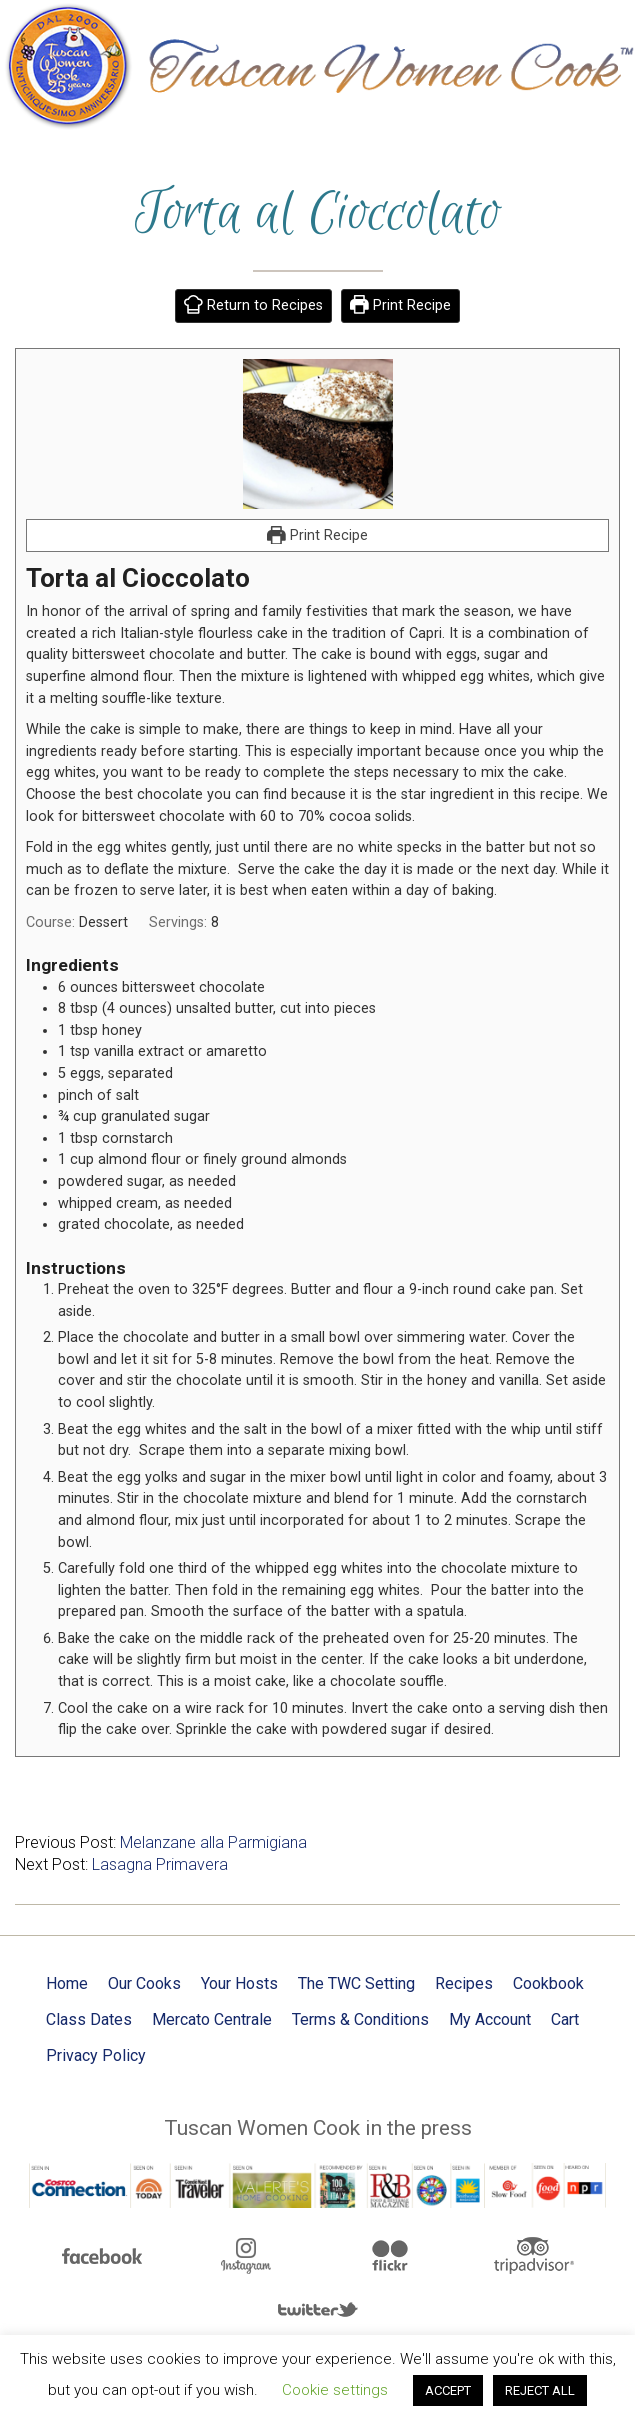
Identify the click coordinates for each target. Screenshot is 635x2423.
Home (67, 1983)
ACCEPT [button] (448, 2390)
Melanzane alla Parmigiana (213, 1842)
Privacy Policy (96, 2055)
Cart (565, 2019)
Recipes (464, 1983)
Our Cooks (144, 1983)
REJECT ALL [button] (540, 2390)
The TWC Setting (356, 1983)
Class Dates (89, 2019)
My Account (490, 2019)
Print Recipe (400, 305)
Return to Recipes (253, 305)
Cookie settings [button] (335, 2390)
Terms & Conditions (360, 2019)
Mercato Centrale (212, 2019)
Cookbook (548, 1983)
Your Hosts (239, 1983)
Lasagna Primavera (160, 1864)
